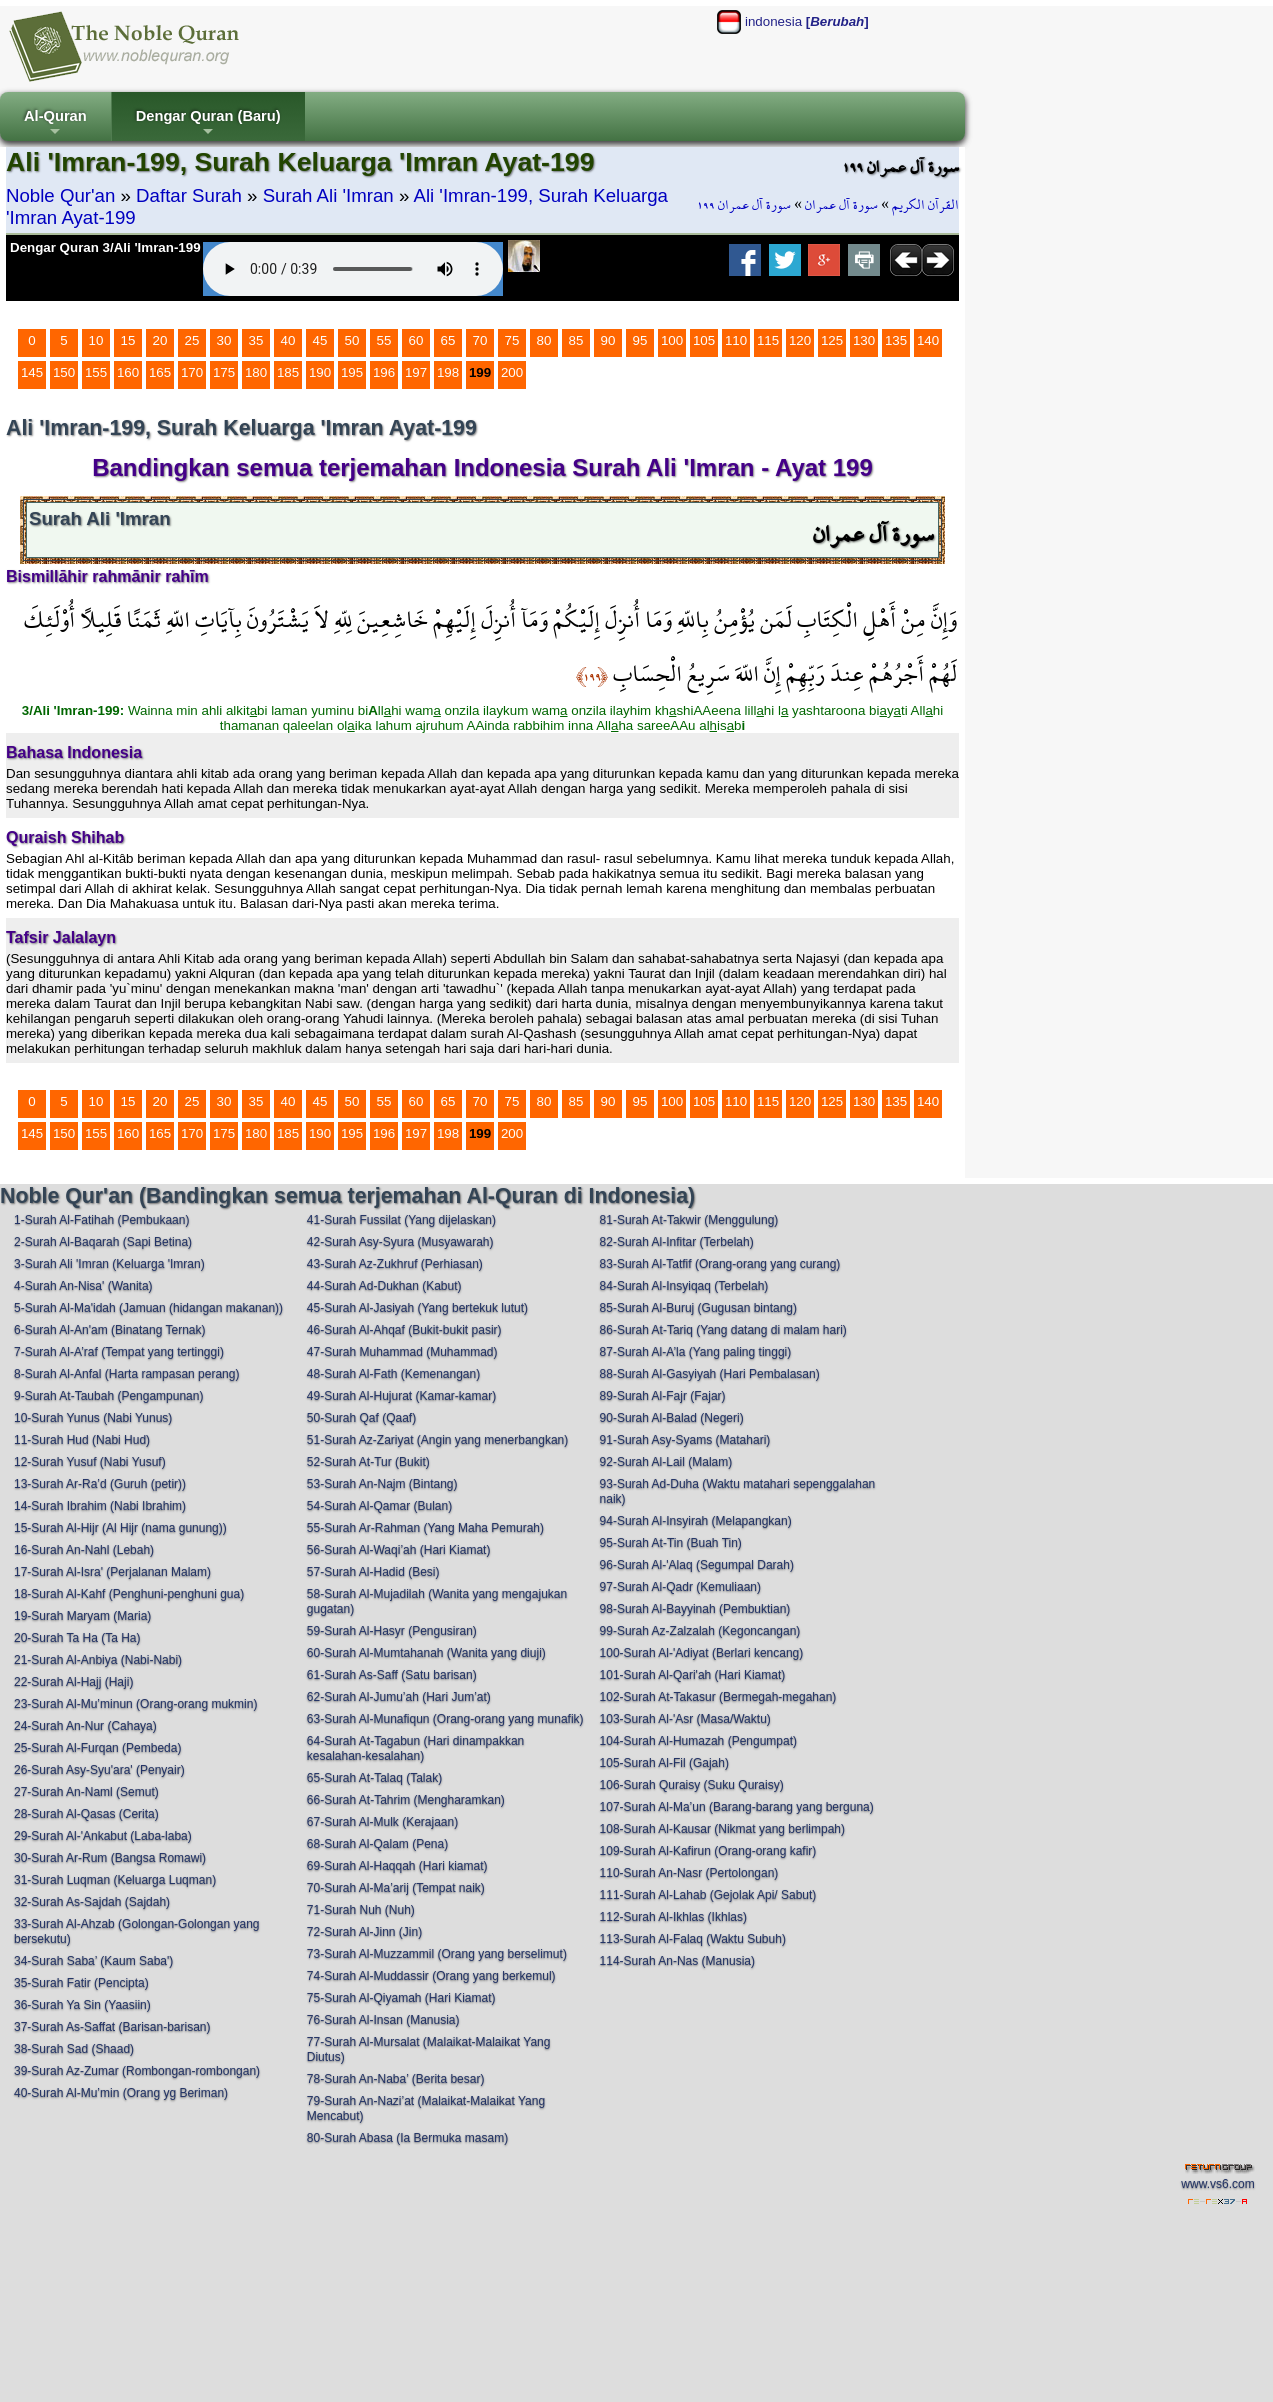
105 (704, 340)
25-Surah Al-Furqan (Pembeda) (97, 1748)
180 (256, 372)
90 (608, 340)
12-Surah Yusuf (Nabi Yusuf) (90, 1462)
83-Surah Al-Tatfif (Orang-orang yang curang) (720, 1264)
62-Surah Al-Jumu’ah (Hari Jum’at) (399, 1697)
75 (512, 340)
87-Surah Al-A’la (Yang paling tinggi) (696, 1352)
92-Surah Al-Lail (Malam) (666, 1462)
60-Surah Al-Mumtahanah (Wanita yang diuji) (426, 1653)
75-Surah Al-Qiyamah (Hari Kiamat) (401, 1998)
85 (576, 340)
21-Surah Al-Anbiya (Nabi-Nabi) (98, 1660)
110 (736, 340)
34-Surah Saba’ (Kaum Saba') (93, 1961)
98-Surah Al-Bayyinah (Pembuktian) (695, 1609)
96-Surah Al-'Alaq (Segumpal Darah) (697, 1565)
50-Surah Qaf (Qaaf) (361, 1418)
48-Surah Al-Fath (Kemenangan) (393, 1374)
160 (128, 372)
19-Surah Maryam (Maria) (82, 1616)
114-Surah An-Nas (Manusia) (677, 1961)
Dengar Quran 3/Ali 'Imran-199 (105, 247)
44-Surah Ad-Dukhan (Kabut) (384, 1286)
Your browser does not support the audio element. (353, 269)
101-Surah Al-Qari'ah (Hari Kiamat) (693, 1675)
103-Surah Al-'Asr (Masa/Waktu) (685, 1719)
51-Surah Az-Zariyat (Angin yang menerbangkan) (437, 1440)
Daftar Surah (189, 195)
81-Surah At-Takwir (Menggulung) (689, 1220)
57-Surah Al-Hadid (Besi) (373, 1572)
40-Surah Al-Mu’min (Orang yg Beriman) (121, 2093)
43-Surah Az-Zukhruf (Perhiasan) (395, 1264)
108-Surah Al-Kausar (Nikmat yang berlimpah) (722, 1829)
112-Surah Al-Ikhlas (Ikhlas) (673, 1917)
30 (224, 340)
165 (160, 372)
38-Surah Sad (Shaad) (74, 2049)
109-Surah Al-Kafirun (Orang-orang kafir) (708, 1851)
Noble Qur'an (60, 195)
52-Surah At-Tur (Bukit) (368, 1462)
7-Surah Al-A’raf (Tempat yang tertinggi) (119, 1352)
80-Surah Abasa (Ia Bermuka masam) (407, 2138)
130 (864, 340)
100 (672, 340)
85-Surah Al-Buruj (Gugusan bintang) (698, 1308)
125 (832, 340)
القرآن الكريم (925, 205)
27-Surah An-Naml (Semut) (86, 1792)
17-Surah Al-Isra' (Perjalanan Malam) (112, 1572)
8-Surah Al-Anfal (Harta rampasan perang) (126, 1374)
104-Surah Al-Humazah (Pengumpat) (698, 1741)
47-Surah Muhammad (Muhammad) (402, 1352)
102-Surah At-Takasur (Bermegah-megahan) (718, 1697)
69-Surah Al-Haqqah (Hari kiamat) (397, 1866)
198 (448, 372)
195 (352, 372)
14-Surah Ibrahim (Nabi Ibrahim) (100, 1506)
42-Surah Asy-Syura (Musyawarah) (400, 1242)
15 (128, 340)
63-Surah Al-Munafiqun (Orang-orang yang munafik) (445, 1719)
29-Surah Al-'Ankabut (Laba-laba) (103, 1836)
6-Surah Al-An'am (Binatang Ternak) (110, 1330)
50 (352, 340)
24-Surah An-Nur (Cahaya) (85, 1726)
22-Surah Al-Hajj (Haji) (73, 1682)
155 (96, 372)
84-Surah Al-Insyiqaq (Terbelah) (684, 1286)
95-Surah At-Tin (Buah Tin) (671, 1543)
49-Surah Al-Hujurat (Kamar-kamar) (401, 1396)
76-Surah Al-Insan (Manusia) (383, 2020)
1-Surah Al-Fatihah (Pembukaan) (101, 1220)
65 (448, 340)
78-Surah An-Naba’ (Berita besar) (396, 2079)
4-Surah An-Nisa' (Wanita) (83, 1286)
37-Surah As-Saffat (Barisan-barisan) (112, 2027)
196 (384, 372)
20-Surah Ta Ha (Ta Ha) (77, 1638)
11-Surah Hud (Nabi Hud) (82, 1440)
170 (192, 372)
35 (256, 340)
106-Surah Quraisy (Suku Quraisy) (692, 1785)
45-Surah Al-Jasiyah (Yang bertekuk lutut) (417, 1308)
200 (512, 372)
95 (640, 340)
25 (192, 340)
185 (288, 372)
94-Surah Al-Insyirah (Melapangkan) (696, 1521)
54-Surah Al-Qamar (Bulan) (379, 1506)
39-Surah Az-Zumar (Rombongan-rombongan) (137, 2071)
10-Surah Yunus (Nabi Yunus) (93, 1418)
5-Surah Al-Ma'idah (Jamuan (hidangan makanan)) (148, 1308)
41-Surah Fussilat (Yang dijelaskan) (401, 1220)
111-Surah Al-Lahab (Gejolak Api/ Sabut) (708, 1895)
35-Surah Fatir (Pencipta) (81, 1983)
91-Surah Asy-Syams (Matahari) (685, 1440)
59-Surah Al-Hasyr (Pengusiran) (392, 1631)
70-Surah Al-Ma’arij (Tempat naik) (396, 1888)
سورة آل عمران (841, 205)
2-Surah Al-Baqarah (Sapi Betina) (103, 1242)
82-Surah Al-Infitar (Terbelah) (677, 1242)
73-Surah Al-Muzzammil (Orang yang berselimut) (437, 1954)
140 (928, 340)
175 (224, 372)
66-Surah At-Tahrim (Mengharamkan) (406, 1800)
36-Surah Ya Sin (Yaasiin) (82, 2005)
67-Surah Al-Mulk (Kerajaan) (382, 1822)
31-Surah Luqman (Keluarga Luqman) (115, 1880)
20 (160, 340)
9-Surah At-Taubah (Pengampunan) (108, 1396)
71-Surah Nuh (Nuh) (361, 1910)
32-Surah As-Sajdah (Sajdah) (92, 1902)
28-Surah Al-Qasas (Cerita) (86, 1814)
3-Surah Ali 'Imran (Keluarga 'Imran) (109, 1264)
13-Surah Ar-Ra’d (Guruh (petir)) (100, 1484)
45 (320, 340)
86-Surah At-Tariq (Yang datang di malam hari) (723, 1330)
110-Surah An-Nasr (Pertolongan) (689, 1873)
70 (480, 340)
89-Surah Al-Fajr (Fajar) (663, 1396)
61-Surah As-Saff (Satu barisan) (392, 1675)
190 (320, 372)
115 (768, 340)
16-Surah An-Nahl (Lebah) (84, 1550)
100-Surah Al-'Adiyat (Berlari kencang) (702, 1653)
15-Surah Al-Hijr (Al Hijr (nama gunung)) (120, 1528)
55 (384, 340)
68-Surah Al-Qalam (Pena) (377, 1844)
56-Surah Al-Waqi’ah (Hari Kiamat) (399, 1550)
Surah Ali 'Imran (328, 195)
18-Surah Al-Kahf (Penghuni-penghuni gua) (129, 1594)
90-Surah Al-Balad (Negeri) (672, 1418)
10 (96, 340)
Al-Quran (55, 124)
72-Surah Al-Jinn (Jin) (364, 1932)
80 (544, 340)
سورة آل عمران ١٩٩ (744, 205)
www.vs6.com (1217, 2184)
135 (896, 340)
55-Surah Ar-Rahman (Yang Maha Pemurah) (425, 1528)
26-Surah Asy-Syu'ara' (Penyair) (99, 1770)
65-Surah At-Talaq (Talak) (374, 1778)
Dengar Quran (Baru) (208, 124)
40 (288, 340)
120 (800, 340)
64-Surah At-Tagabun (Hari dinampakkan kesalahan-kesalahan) (415, 1748)
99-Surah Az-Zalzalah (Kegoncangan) (700, 1631)
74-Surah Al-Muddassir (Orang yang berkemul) (431, 1976)
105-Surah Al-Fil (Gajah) (664, 1763)
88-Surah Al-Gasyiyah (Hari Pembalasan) (710, 1374)
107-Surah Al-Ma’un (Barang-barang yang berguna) (737, 1807)
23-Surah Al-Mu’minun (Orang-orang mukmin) (135, 1704)
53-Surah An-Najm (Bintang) (382, 1484)
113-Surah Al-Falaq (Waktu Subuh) (693, 1939)
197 (416, 372)
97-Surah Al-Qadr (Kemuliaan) (680, 1587)
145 (32, 372)
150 (64, 372)
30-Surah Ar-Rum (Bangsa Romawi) (110, 1858)
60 (416, 340)
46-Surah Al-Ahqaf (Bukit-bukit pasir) (404, 1330)
